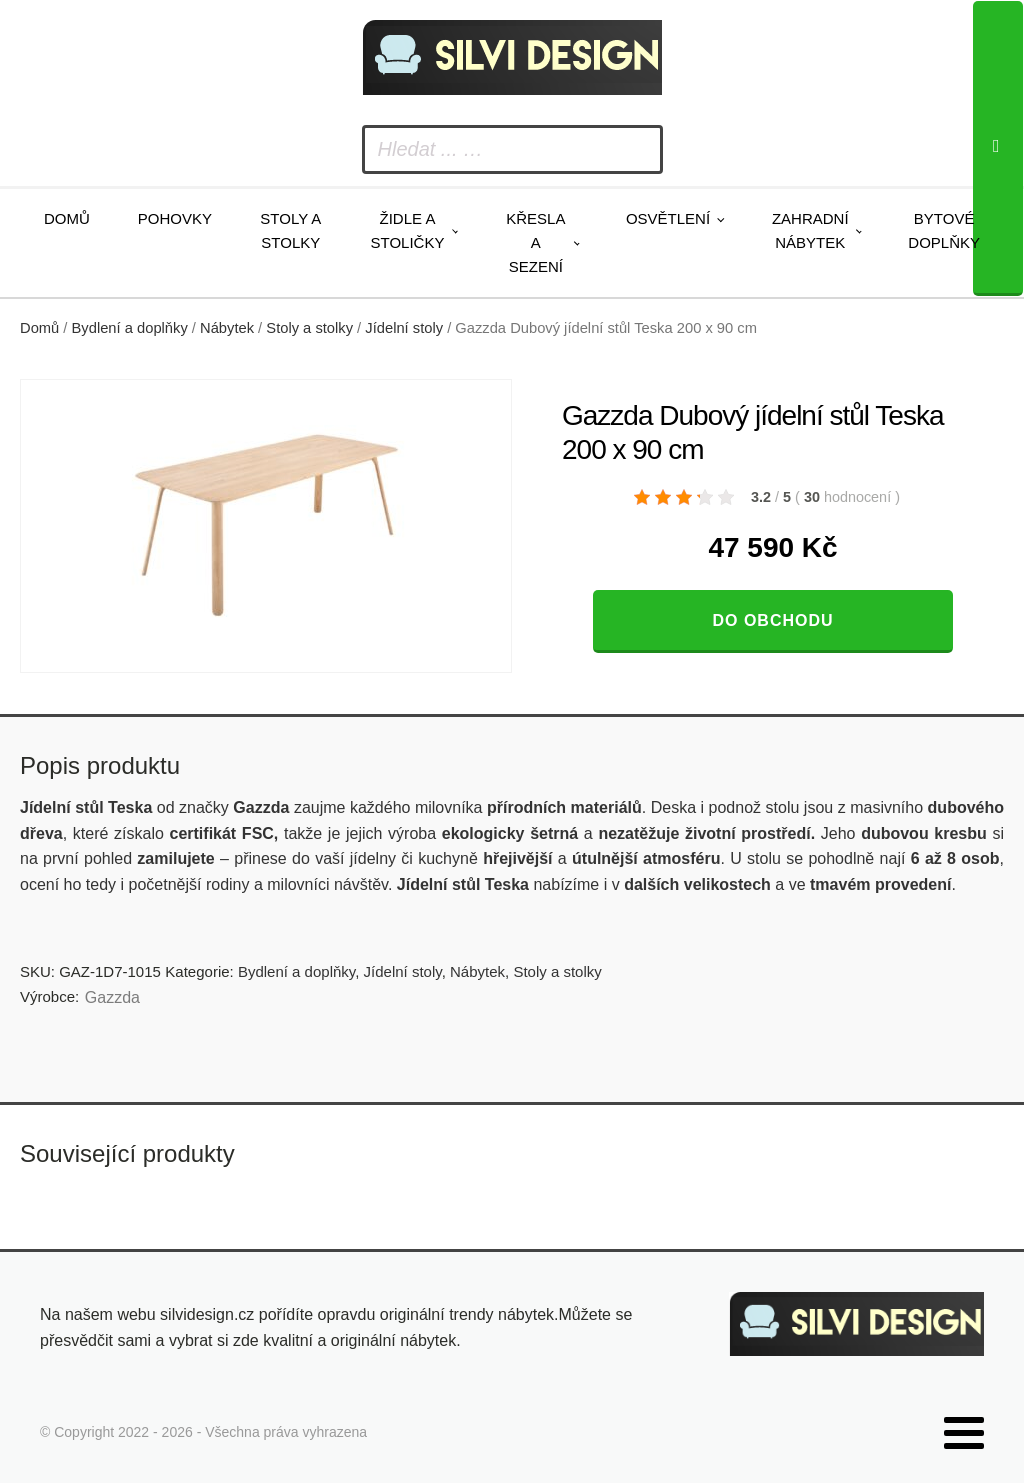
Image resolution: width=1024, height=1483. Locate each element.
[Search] (998, 148)
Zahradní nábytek (810, 230)
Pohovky (175, 218)
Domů (67, 218)
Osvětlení (668, 218)
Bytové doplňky (944, 230)
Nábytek (227, 328)
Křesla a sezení (535, 242)
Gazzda (112, 997)
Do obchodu (772, 620)
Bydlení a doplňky (130, 328)
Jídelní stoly (404, 328)
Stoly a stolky (290, 230)
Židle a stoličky (408, 230)
